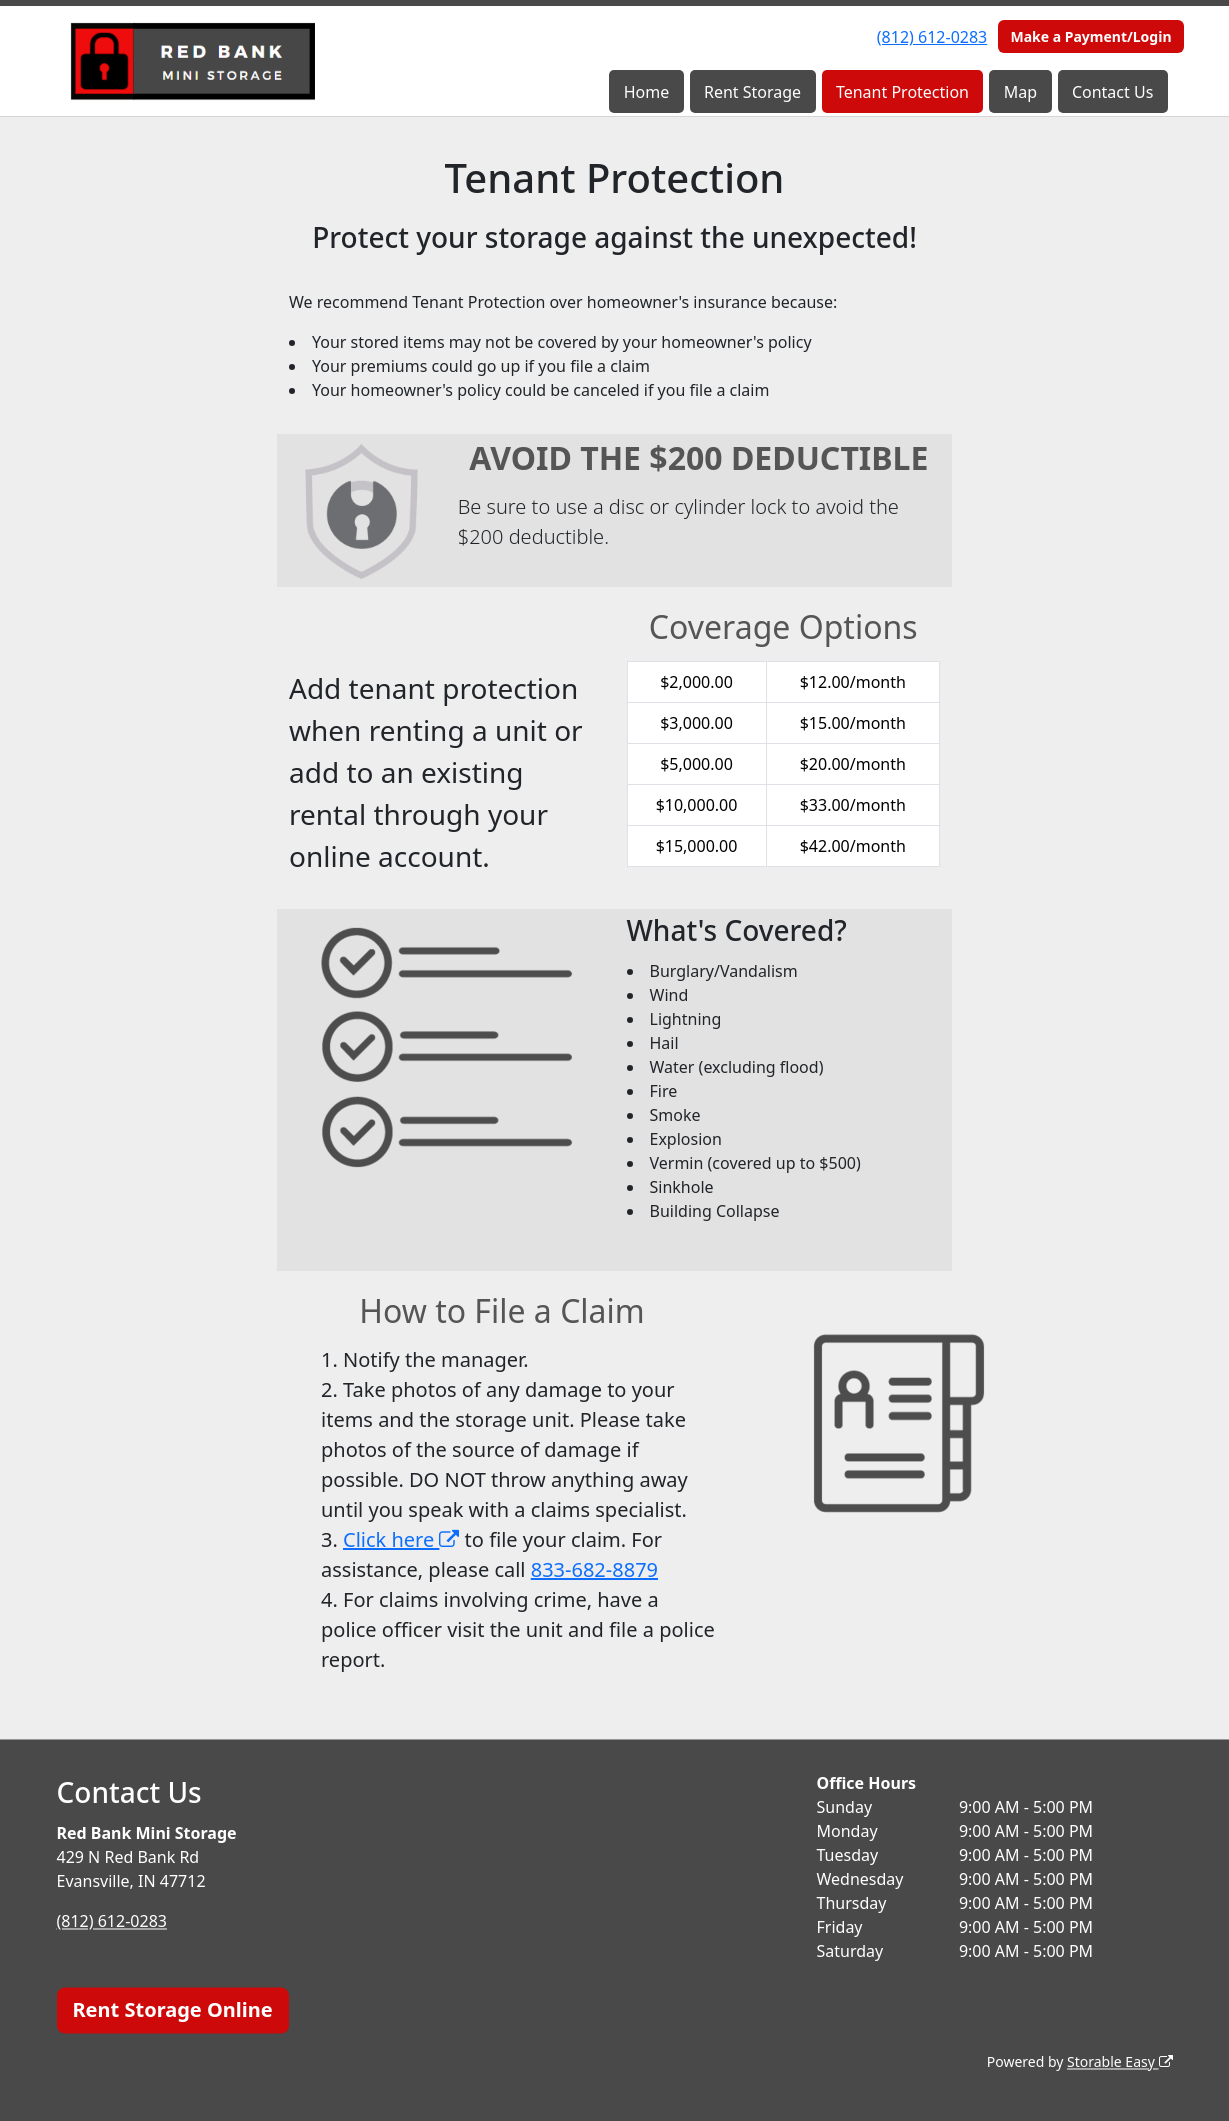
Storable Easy (1119, 2061)
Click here (401, 1539)
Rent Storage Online (173, 2009)
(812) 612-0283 (932, 37)
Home (647, 92)
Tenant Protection (902, 92)
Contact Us (1112, 92)
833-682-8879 (594, 1569)
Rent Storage (752, 92)
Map (1020, 92)
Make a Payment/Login (1090, 36)
